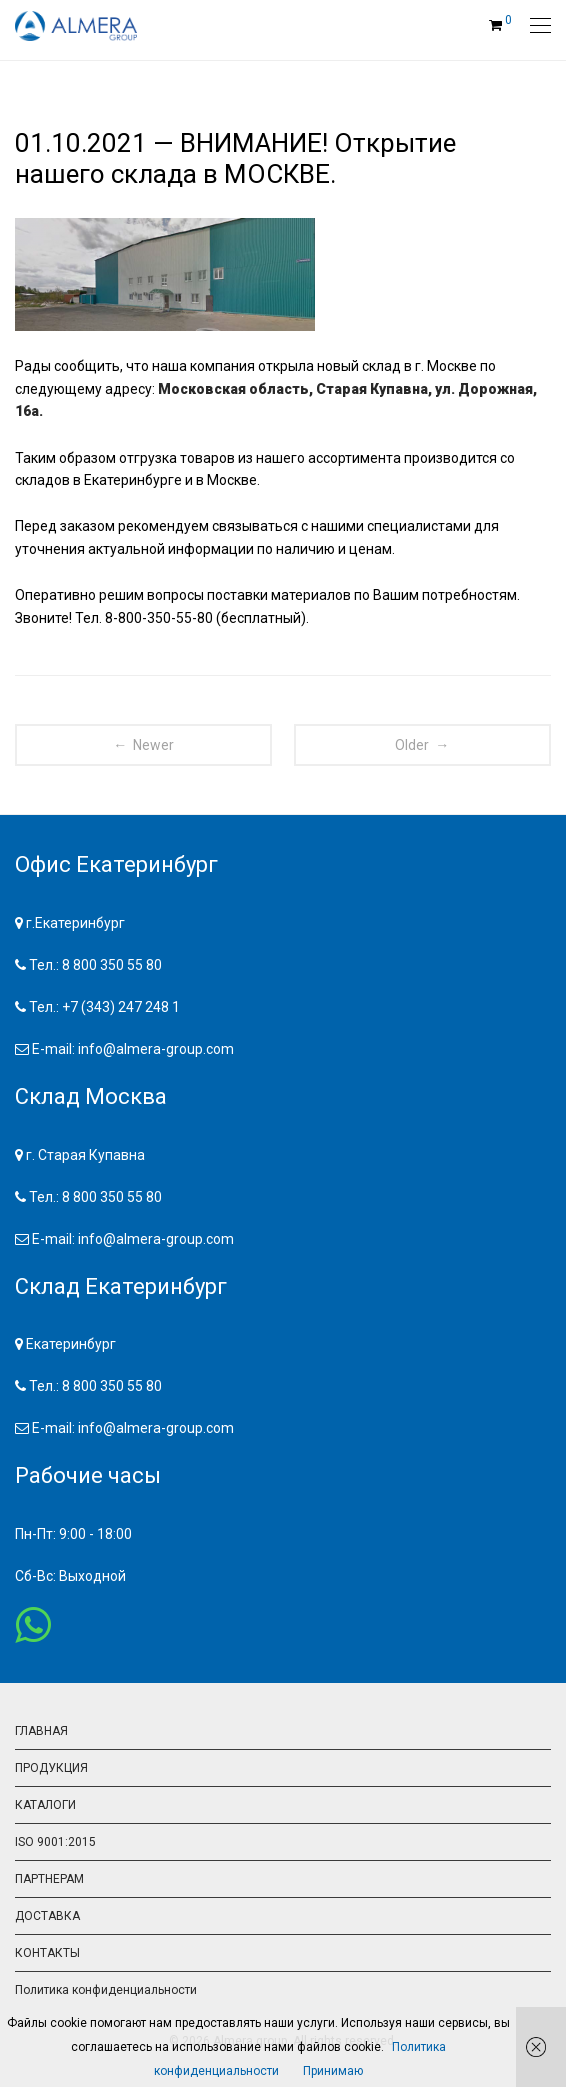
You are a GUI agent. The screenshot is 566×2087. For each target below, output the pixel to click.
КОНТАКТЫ (47, 1953)
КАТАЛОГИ (45, 1805)
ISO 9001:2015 (55, 1842)
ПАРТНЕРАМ (49, 1879)
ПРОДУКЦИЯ (51, 1768)
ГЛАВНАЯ (41, 1731)
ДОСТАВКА (47, 1916)
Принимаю (333, 2071)
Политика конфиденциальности (106, 1990)
